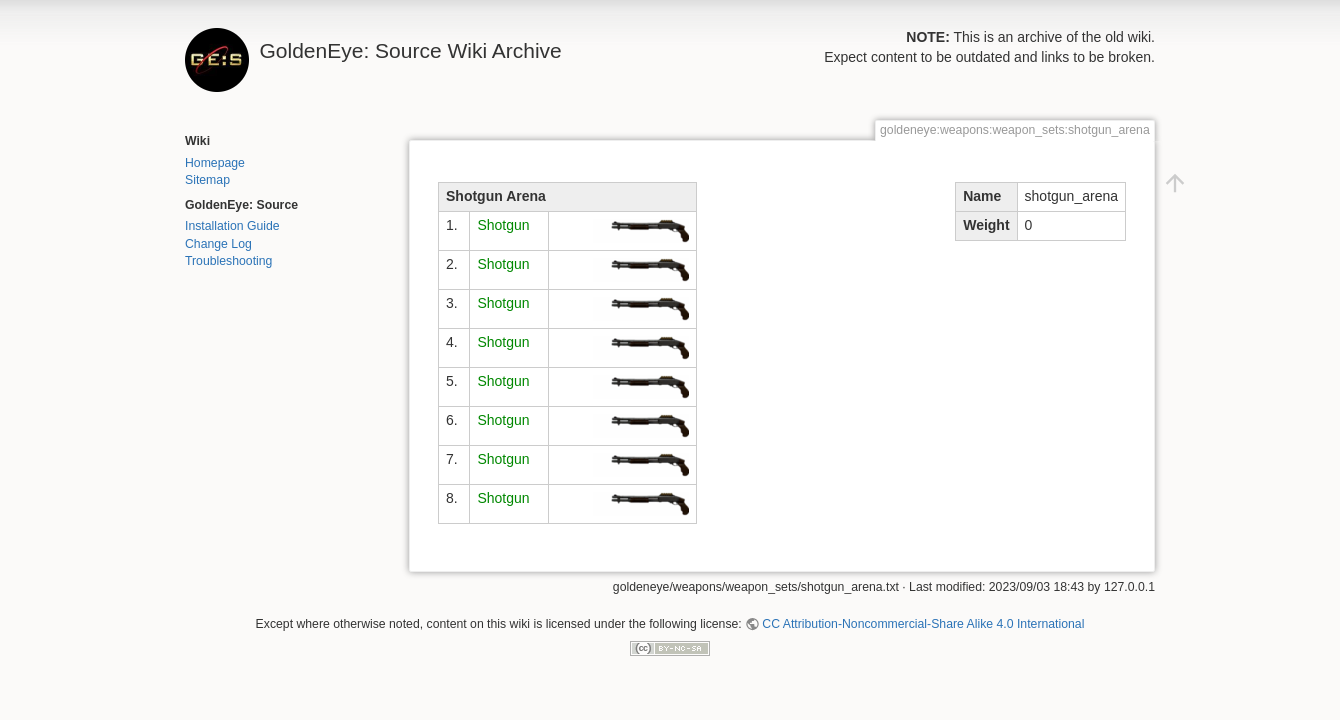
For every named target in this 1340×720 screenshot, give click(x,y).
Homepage (215, 163)
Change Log (218, 244)
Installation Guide (232, 226)
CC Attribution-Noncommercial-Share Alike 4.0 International (923, 624)
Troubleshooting (228, 261)
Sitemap (207, 180)
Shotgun (503, 225)
